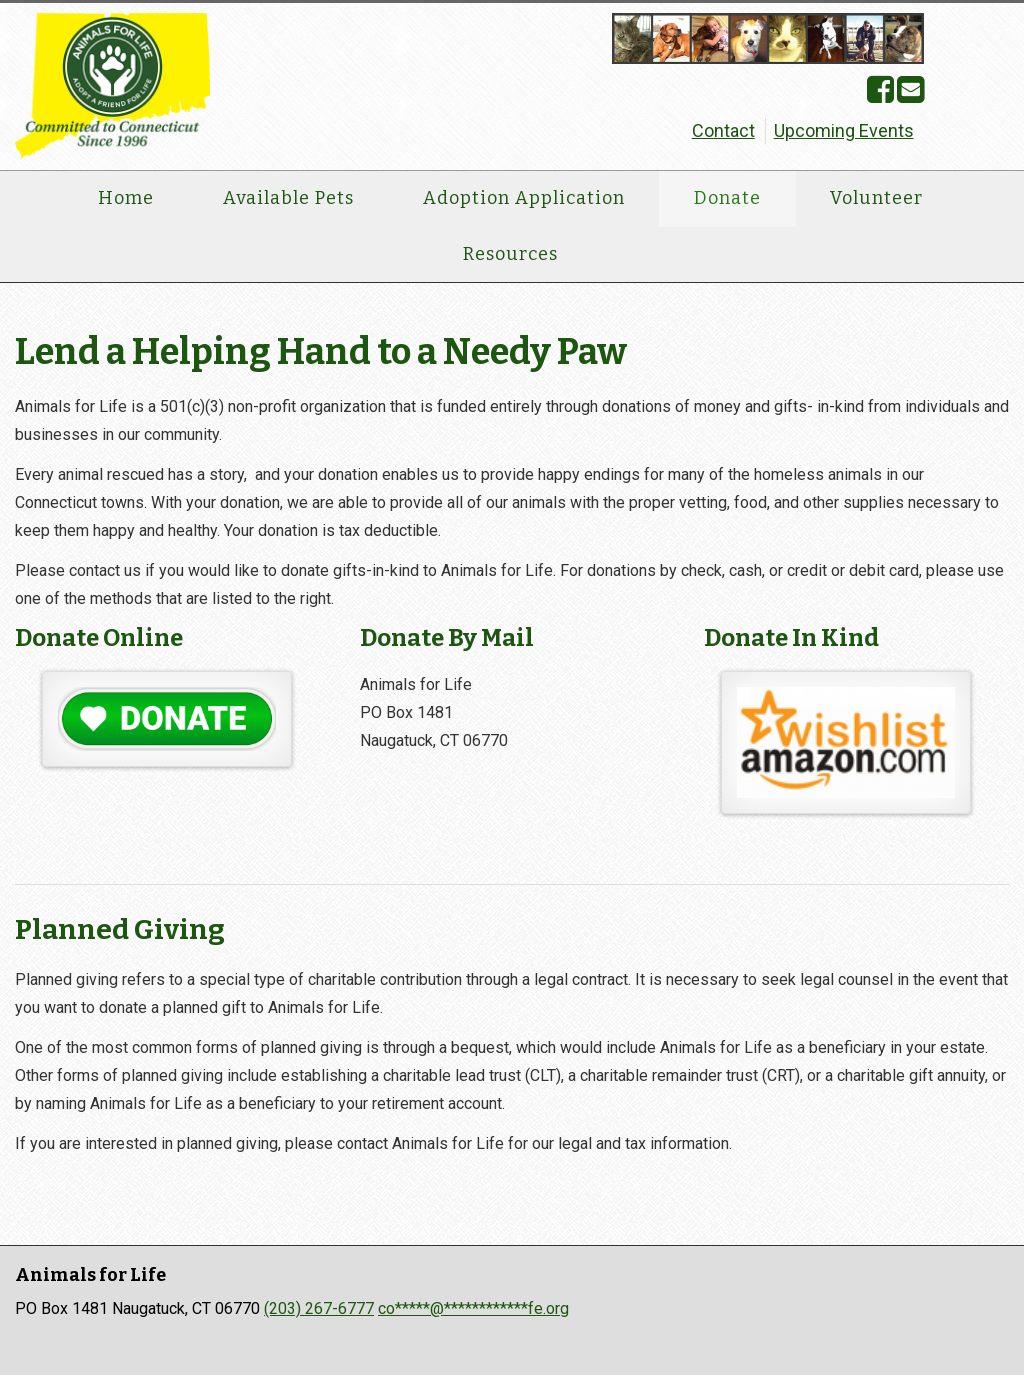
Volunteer (876, 198)
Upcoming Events (844, 130)
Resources (510, 254)
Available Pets (288, 198)
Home (126, 198)
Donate (727, 198)
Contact (723, 130)
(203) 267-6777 (319, 1308)
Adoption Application (524, 198)
